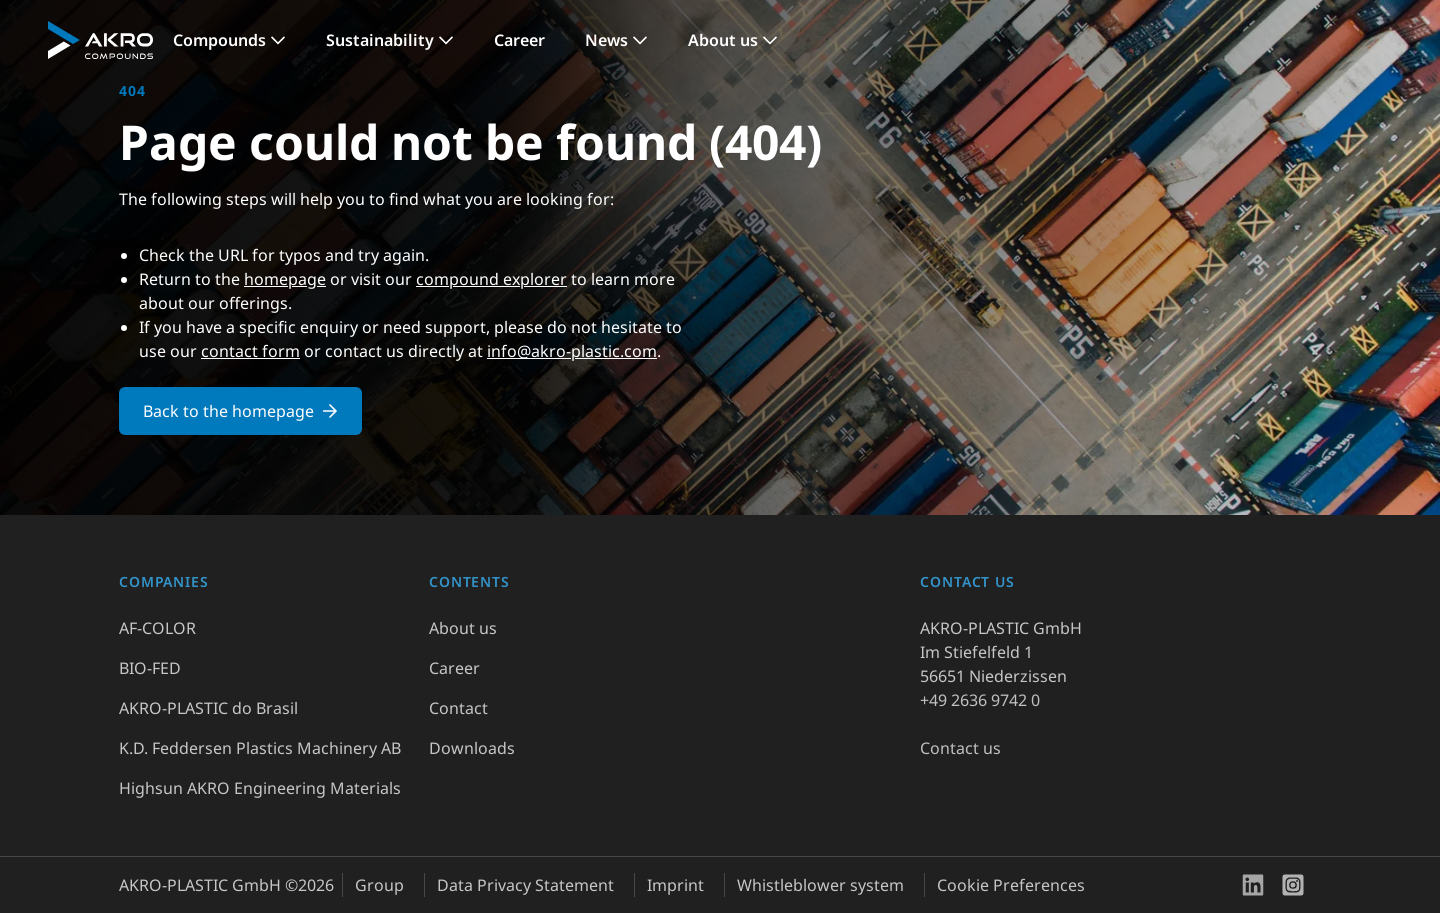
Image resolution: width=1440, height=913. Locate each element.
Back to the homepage (240, 411)
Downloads (472, 748)
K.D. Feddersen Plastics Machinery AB (260, 748)
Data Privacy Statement (525, 885)
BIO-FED (150, 668)
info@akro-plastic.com (572, 351)
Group (379, 885)
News (606, 40)
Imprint (675, 885)
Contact (458, 708)
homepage (285, 279)
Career (519, 40)
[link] (229, 40)
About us (723, 40)
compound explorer (491, 279)
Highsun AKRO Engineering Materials (260, 788)
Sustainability (380, 40)
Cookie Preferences (1011, 885)
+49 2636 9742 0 (980, 700)
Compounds (219, 40)
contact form (250, 351)
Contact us (960, 748)
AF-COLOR (157, 628)
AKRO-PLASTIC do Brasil (208, 708)
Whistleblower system (820, 885)
